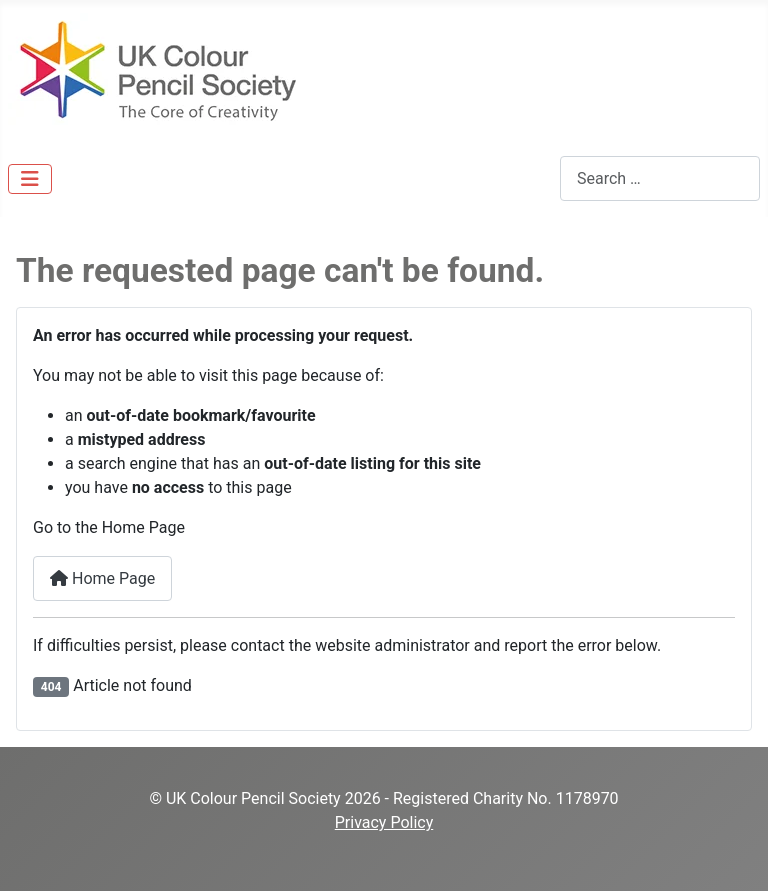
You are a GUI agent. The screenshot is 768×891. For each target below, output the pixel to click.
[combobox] (660, 178)
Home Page (102, 578)
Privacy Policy (384, 822)
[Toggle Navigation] (30, 179)
